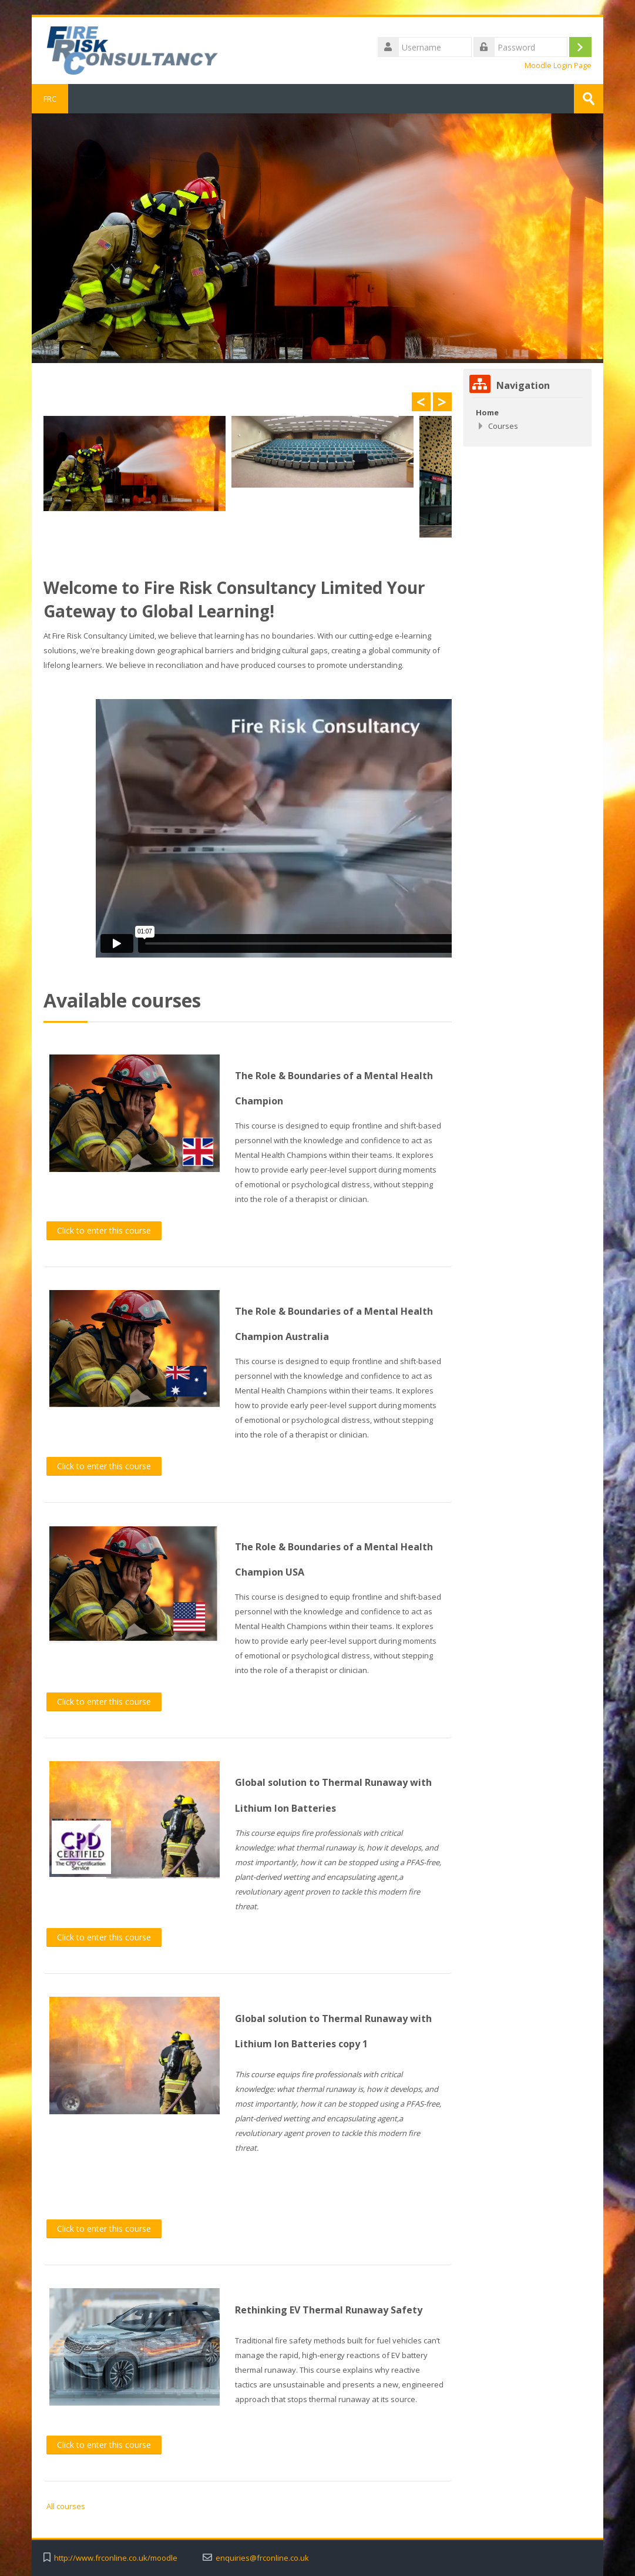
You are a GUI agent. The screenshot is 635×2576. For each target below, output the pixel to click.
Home (487, 412)
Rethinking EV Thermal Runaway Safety (328, 2309)
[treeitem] (527, 412)
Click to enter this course (104, 1230)
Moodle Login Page (558, 65)
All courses (65, 2506)
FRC (49, 98)
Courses (503, 426)
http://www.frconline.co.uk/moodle (115, 2558)
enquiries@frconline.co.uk (262, 2558)
